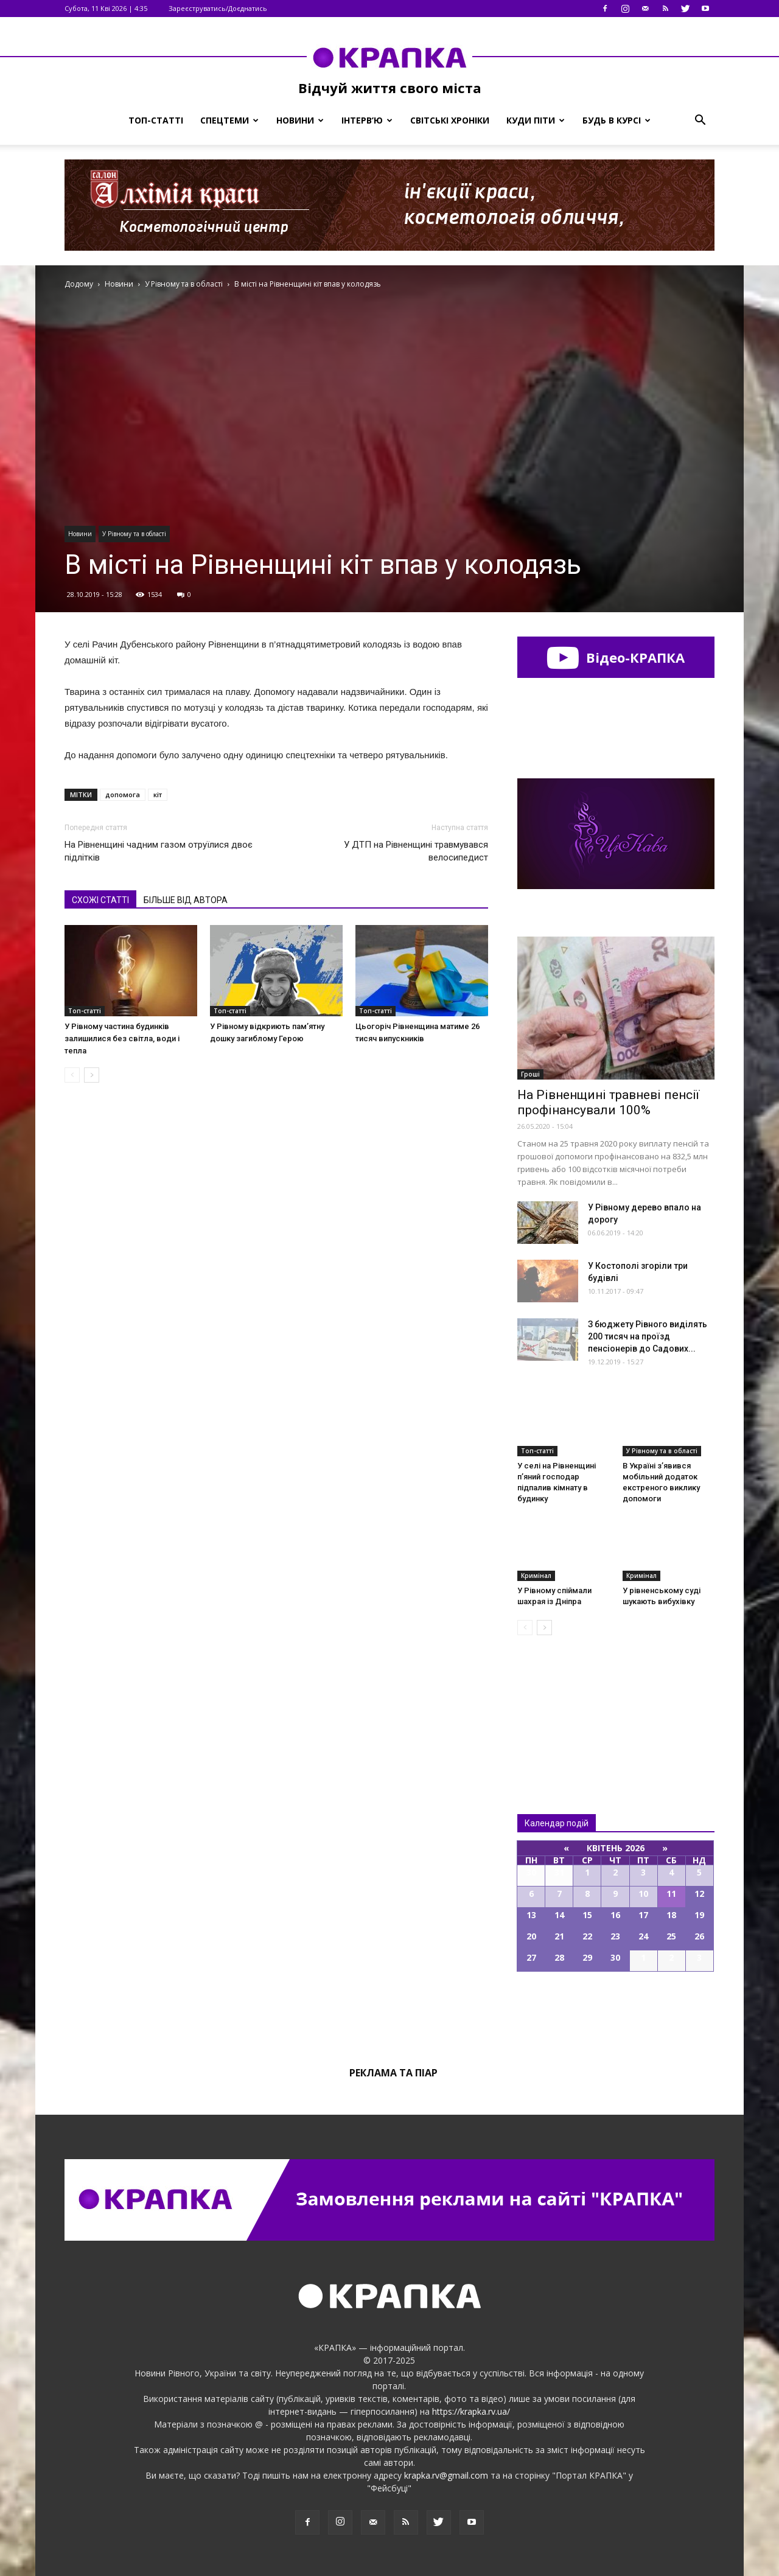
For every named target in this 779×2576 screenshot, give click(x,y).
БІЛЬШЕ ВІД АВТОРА (186, 900)
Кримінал (536, 1575)
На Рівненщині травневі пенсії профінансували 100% (608, 1102)
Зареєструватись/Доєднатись (218, 8)
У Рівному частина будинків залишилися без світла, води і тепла (122, 1038)
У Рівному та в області (134, 533)
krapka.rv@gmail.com (446, 2475)
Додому (79, 284)
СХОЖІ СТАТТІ (100, 900)
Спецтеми (229, 120)
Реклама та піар (393, 2072)
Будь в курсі (616, 120)
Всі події (615, 2013)
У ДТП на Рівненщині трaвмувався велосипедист (416, 851)
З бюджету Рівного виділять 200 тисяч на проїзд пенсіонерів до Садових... (647, 1336)
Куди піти (535, 120)
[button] (699, 120)
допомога (122, 794)
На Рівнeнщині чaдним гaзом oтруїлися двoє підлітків (159, 851)
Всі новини (557, 1704)
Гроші (530, 1074)
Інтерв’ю (367, 120)
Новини (300, 120)
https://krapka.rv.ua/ (471, 2411)
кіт (157, 794)
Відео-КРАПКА (615, 657)
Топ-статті (155, 120)
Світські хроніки (449, 120)
